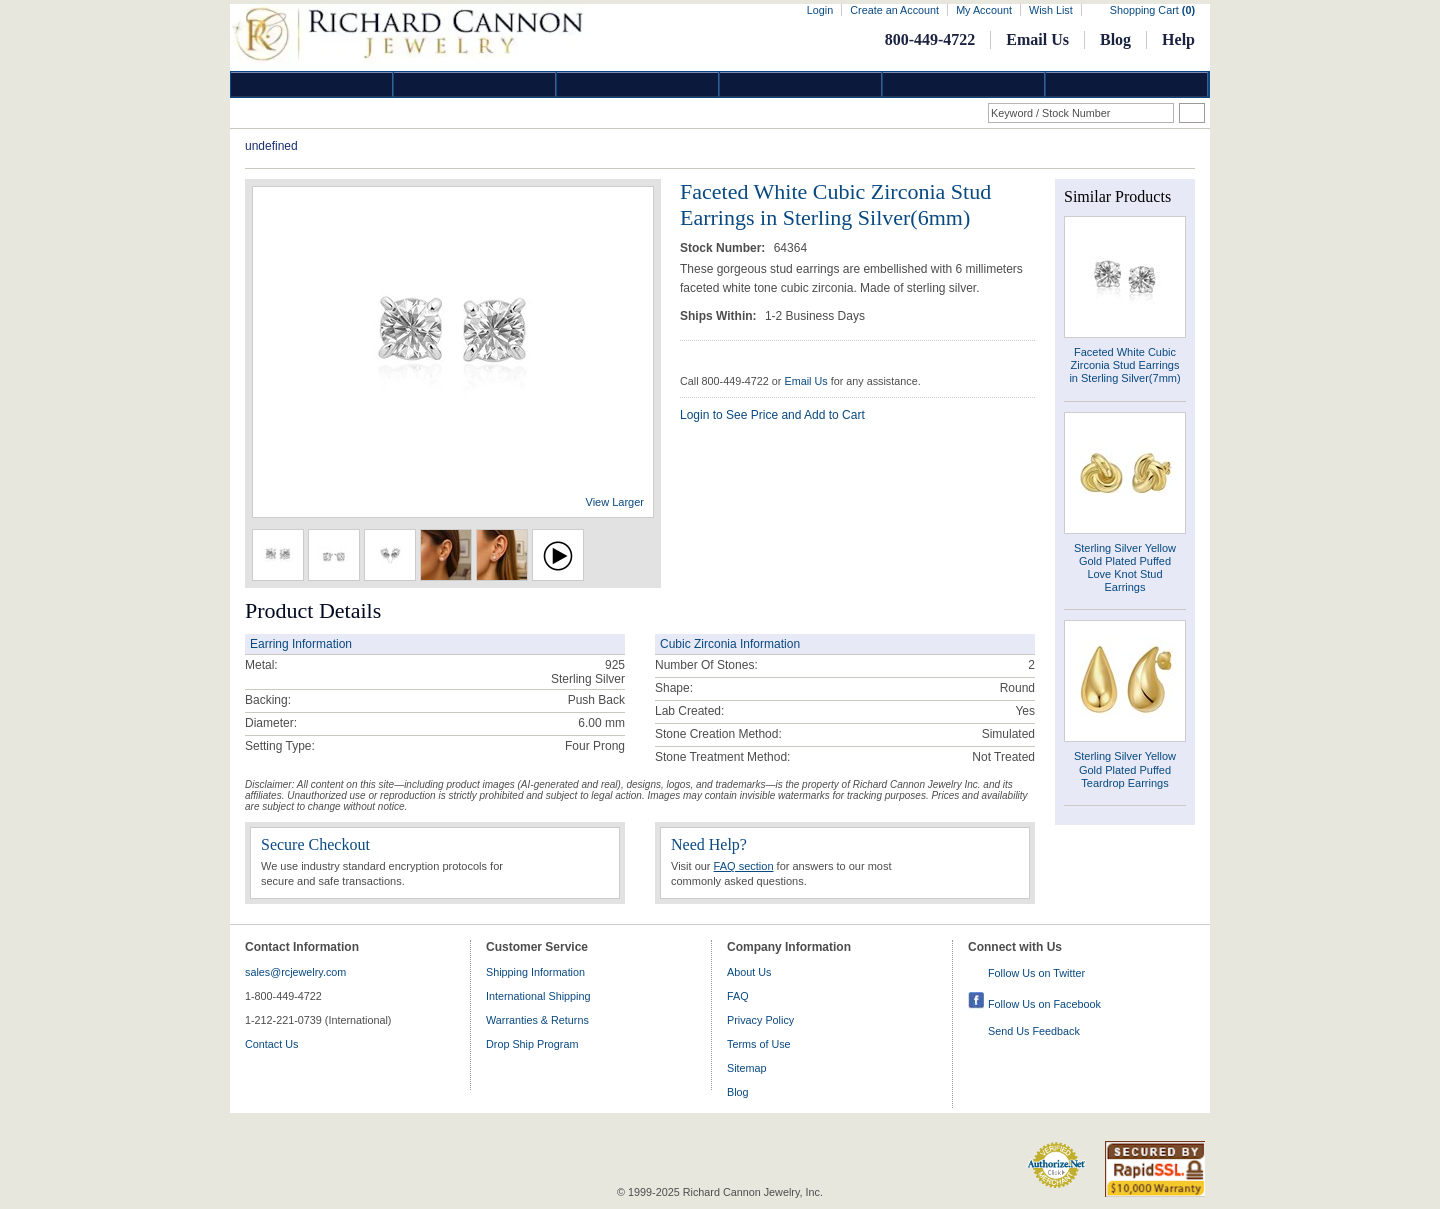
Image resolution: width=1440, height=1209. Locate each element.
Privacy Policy (760, 1020)
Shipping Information (535, 972)
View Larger (615, 502)
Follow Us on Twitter (1036, 973)
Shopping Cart (1152, 10)
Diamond (312, 84)
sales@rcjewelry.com (295, 972)
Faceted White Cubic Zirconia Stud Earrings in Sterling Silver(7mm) (1124, 365)
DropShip (1127, 84)
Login (820, 10)
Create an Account (894, 10)
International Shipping (538, 996)
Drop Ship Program (532, 1044)
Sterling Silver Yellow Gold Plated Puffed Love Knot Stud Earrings (1125, 568)
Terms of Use (759, 1044)
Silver (638, 84)
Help (1178, 39)
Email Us (1037, 39)
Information (964, 84)
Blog (1115, 39)
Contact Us (271, 1044)
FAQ (738, 996)
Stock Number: (724, 248)
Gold (475, 84)
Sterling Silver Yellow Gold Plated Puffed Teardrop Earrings (1125, 769)
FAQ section (744, 866)
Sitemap (747, 1068)
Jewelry (801, 84)
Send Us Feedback (1034, 1031)
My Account (984, 10)
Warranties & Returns (537, 1020)
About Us (749, 972)
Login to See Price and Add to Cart (772, 415)
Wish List (1051, 10)
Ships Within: (720, 316)
